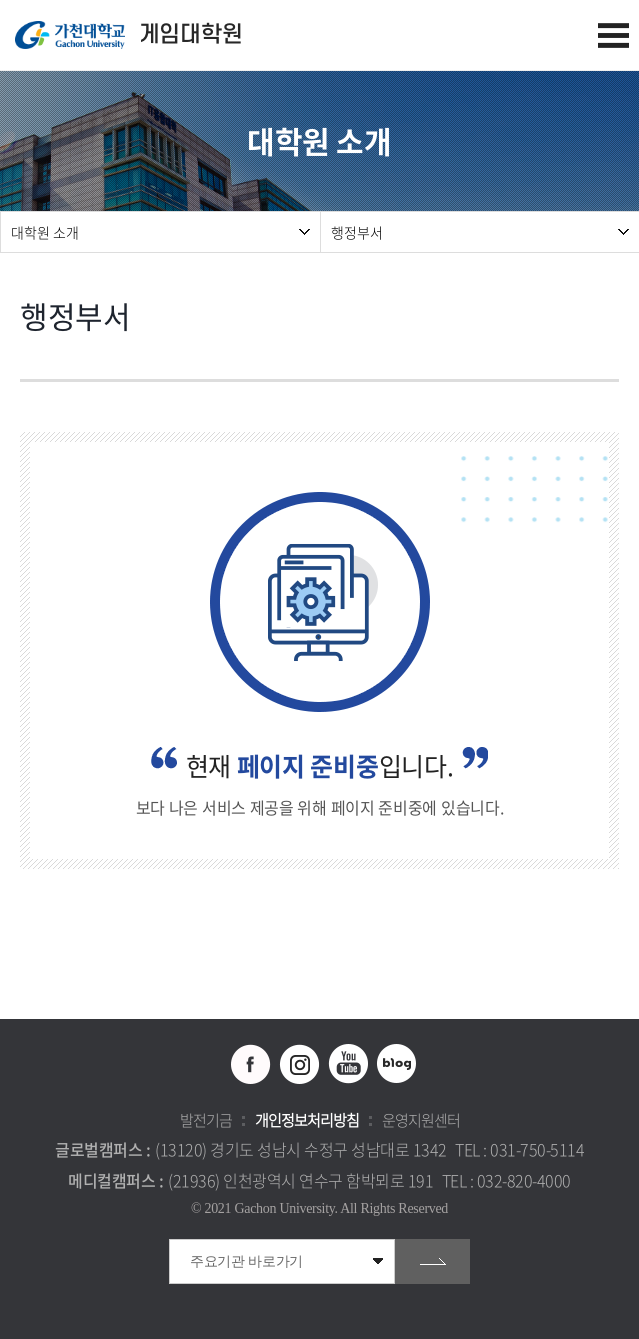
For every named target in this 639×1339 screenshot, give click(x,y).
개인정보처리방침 (307, 1120)
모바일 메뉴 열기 (613, 35)
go (432, 1261)
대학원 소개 (45, 232)
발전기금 (206, 1120)
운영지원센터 (421, 1120)
